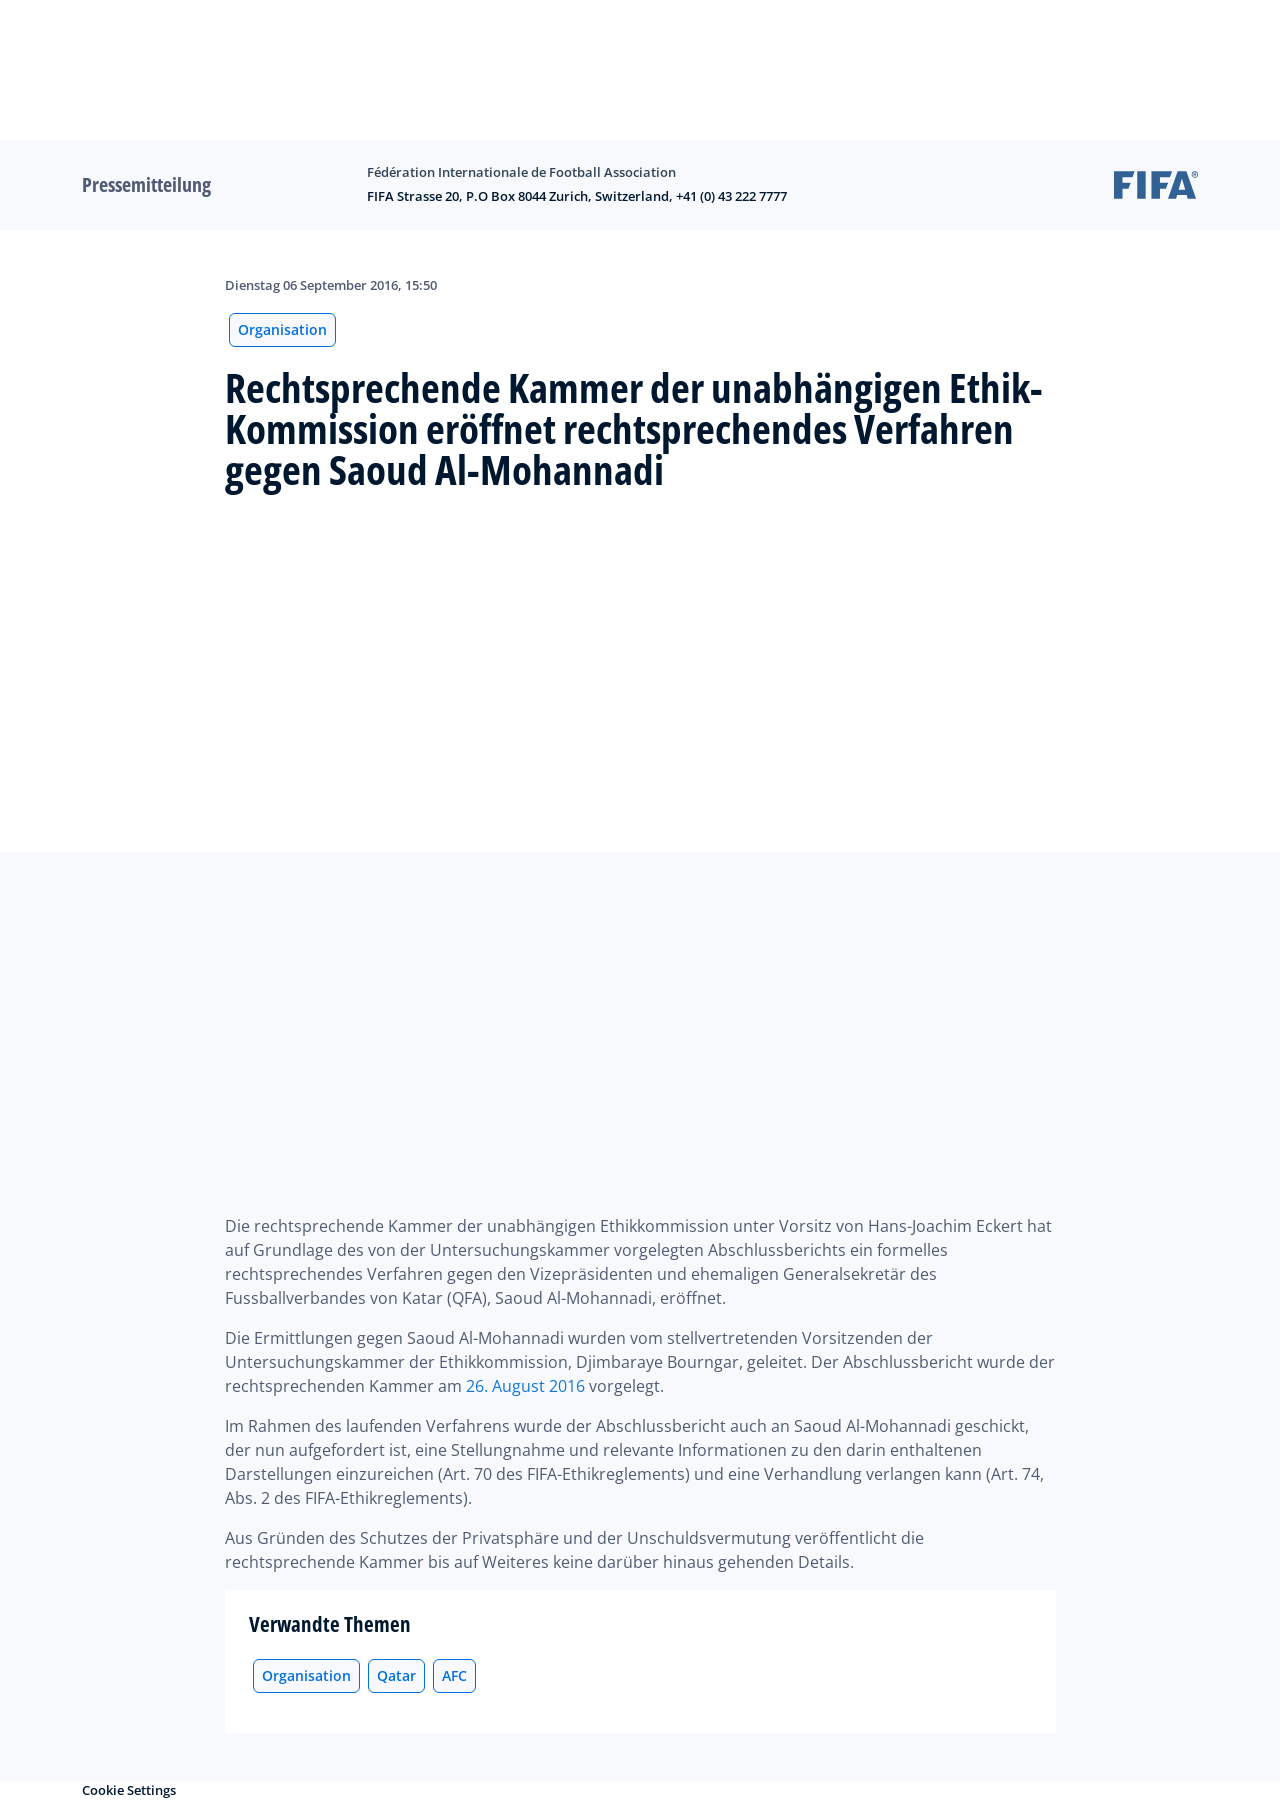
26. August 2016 (525, 1386)
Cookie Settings (129, 1790)
